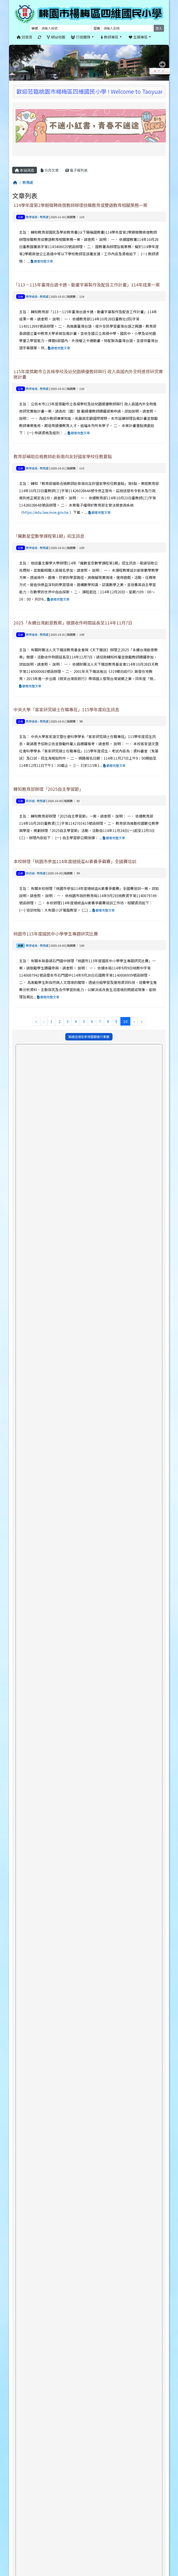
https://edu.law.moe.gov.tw (46, 512)
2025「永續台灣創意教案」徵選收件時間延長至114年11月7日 (73, 622)
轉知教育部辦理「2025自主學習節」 (48, 789)
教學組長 (32, 217)
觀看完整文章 (42, 261)
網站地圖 (56, 37)
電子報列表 (76, 170)
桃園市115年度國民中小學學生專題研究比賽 (56, 933)
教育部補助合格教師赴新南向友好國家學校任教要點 (63, 456)
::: (159, 37)
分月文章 (50, 170)
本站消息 (24, 170)
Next (162, 64)
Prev (15, 64)
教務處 (28, 182)
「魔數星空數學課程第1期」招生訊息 (49, 536)
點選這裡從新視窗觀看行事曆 (88, 1036)
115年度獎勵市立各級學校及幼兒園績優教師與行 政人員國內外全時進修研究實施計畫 (88, 374)
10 (126, 1021)
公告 (20, 217)
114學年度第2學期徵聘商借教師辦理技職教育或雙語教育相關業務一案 (80, 205)
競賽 (20, 945)
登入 (159, 28)
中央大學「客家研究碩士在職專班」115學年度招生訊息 (66, 709)
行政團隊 (82, 37)
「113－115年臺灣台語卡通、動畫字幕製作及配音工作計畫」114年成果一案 (87, 284)
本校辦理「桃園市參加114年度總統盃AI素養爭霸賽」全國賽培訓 (75, 861)
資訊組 (30, 801)
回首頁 (24, 37)
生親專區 (140, 37)
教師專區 (111, 37)
